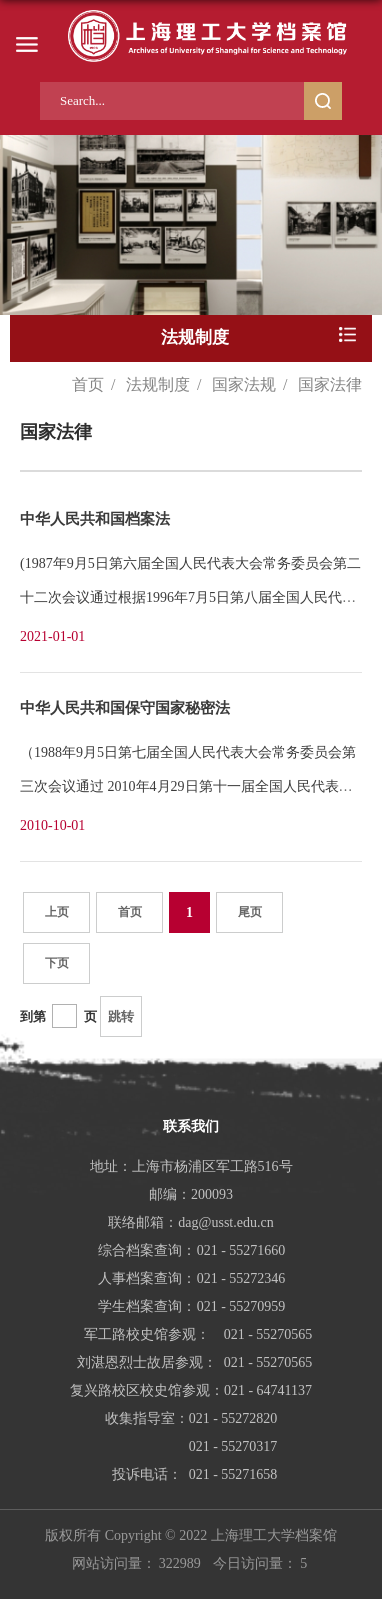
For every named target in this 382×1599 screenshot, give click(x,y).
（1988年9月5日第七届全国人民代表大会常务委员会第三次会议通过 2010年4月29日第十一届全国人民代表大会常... (188, 786)
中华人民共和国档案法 (95, 519)
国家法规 (244, 384)
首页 (88, 384)
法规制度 (158, 384)
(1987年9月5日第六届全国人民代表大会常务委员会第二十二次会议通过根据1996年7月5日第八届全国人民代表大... (190, 597)
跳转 (121, 1016)
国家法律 (330, 384)
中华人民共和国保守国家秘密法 (125, 708)
